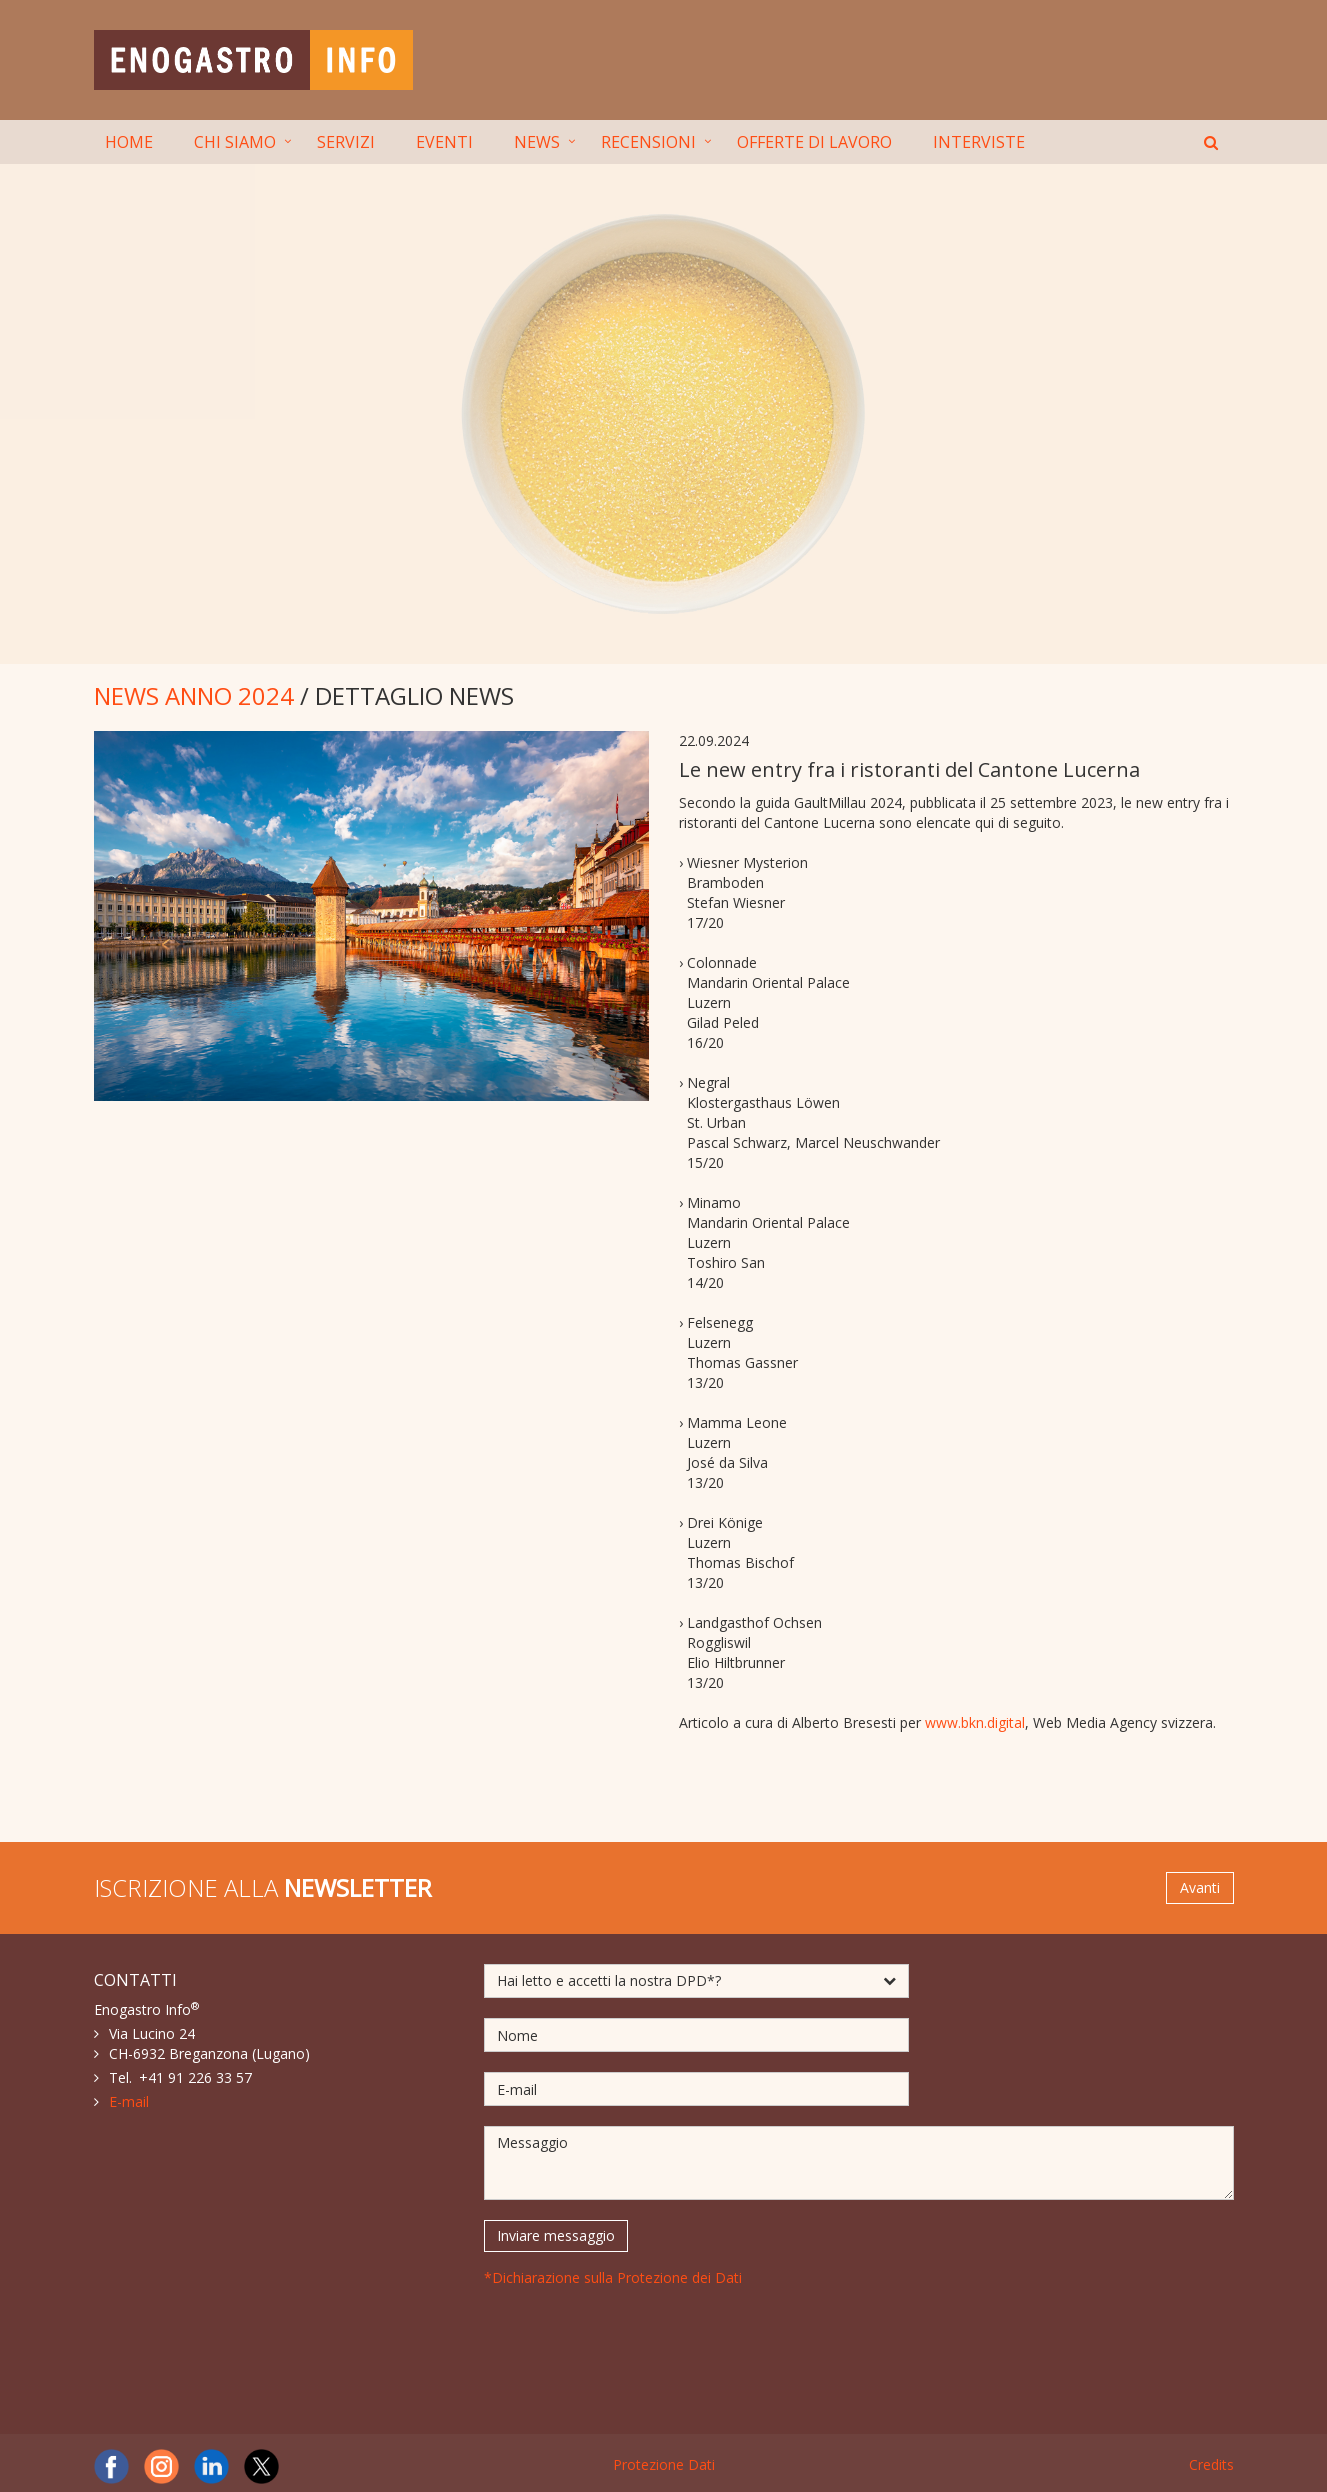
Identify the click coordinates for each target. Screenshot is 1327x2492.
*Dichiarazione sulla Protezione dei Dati (613, 2277)
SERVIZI (346, 142)
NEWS (537, 142)
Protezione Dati (664, 2464)
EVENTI (444, 142)
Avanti (1200, 1887)
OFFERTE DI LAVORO (814, 142)
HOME (129, 142)
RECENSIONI (648, 142)
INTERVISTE (979, 142)
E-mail (129, 2101)
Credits (1211, 2464)
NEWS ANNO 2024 (194, 695)
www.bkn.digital (975, 1722)
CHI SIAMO (235, 142)
